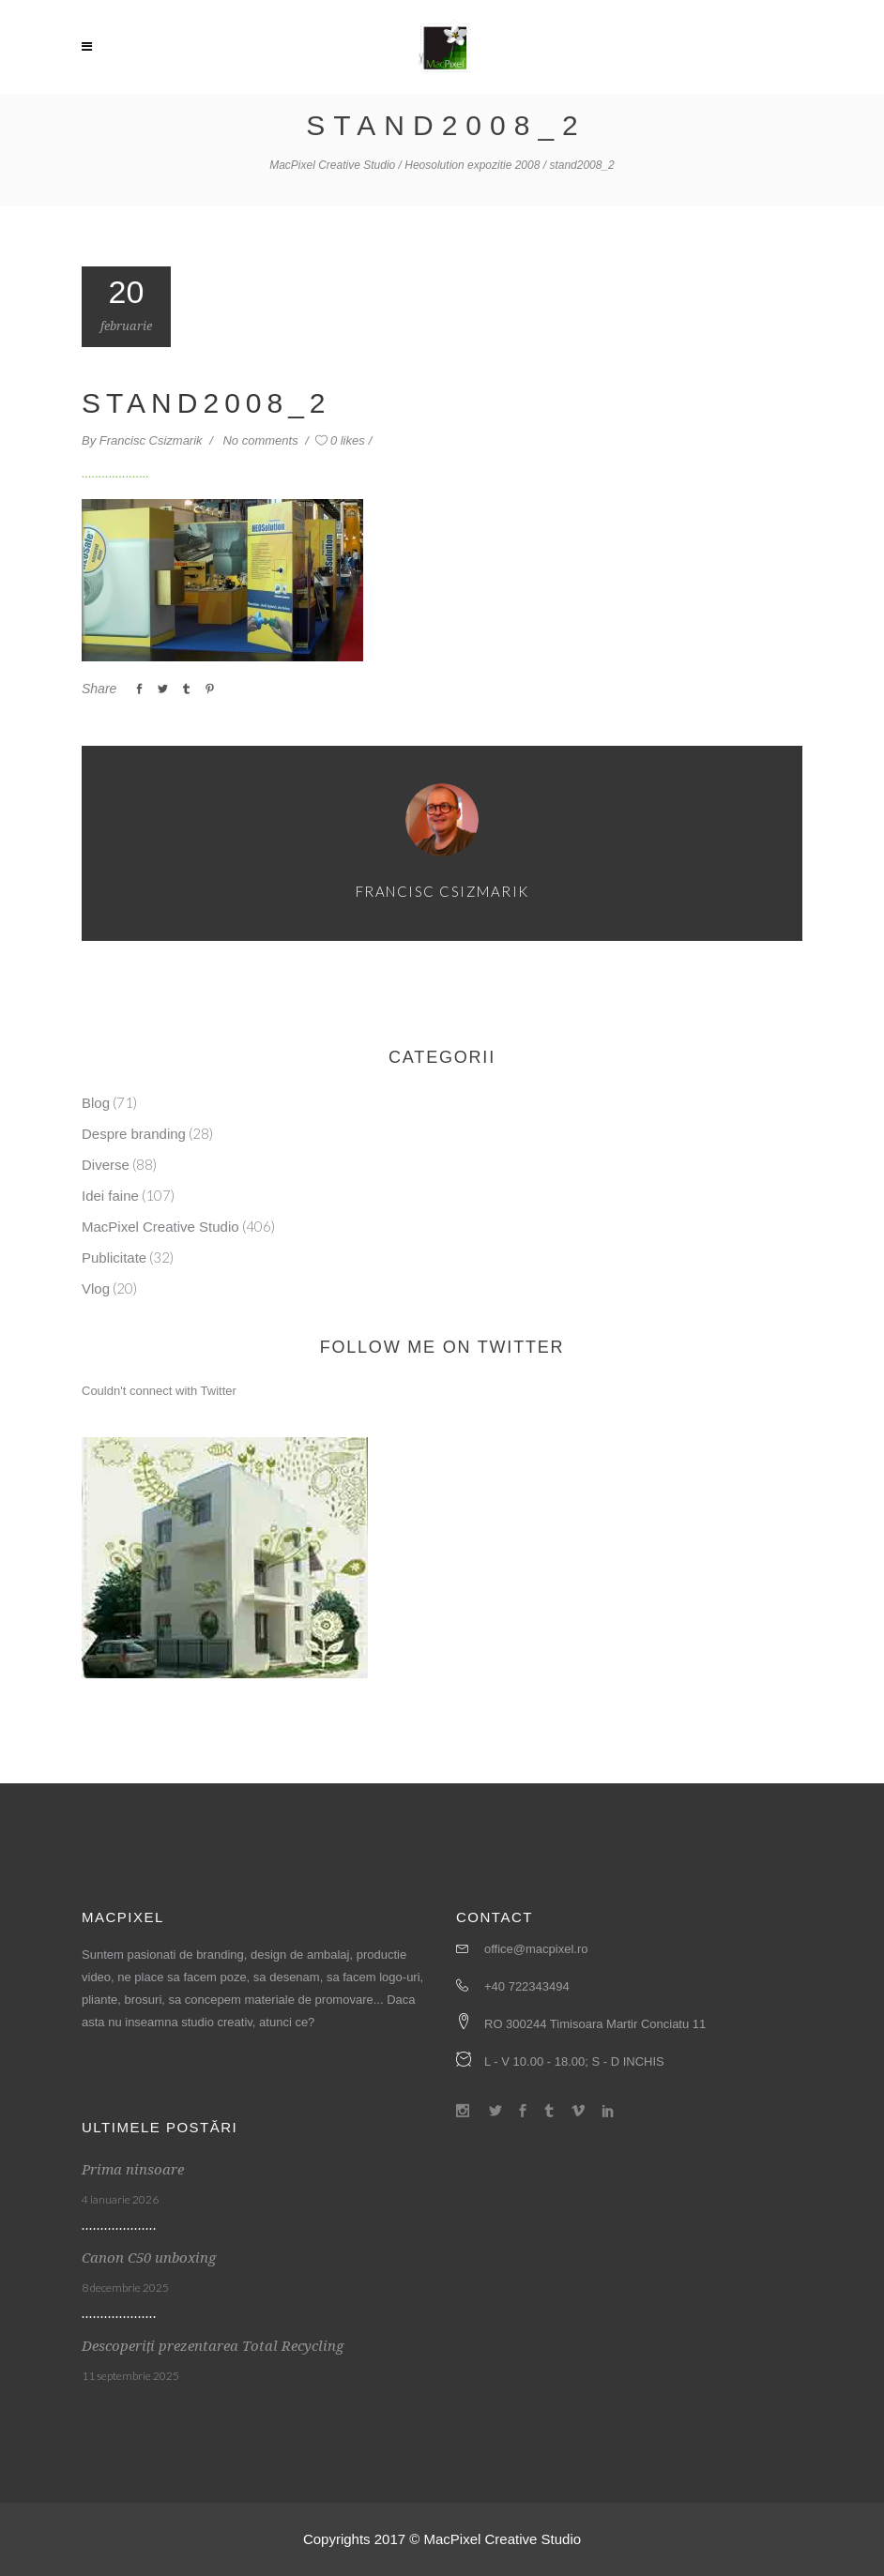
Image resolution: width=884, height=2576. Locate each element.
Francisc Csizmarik (152, 440)
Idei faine (110, 1196)
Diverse (106, 1165)
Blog (96, 1103)
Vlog (96, 1288)
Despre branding (134, 1134)
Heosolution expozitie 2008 (472, 165)
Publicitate (114, 1257)
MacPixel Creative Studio (332, 165)
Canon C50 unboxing (149, 2258)
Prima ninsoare (133, 2169)
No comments (261, 440)
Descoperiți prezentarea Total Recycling (212, 2346)
